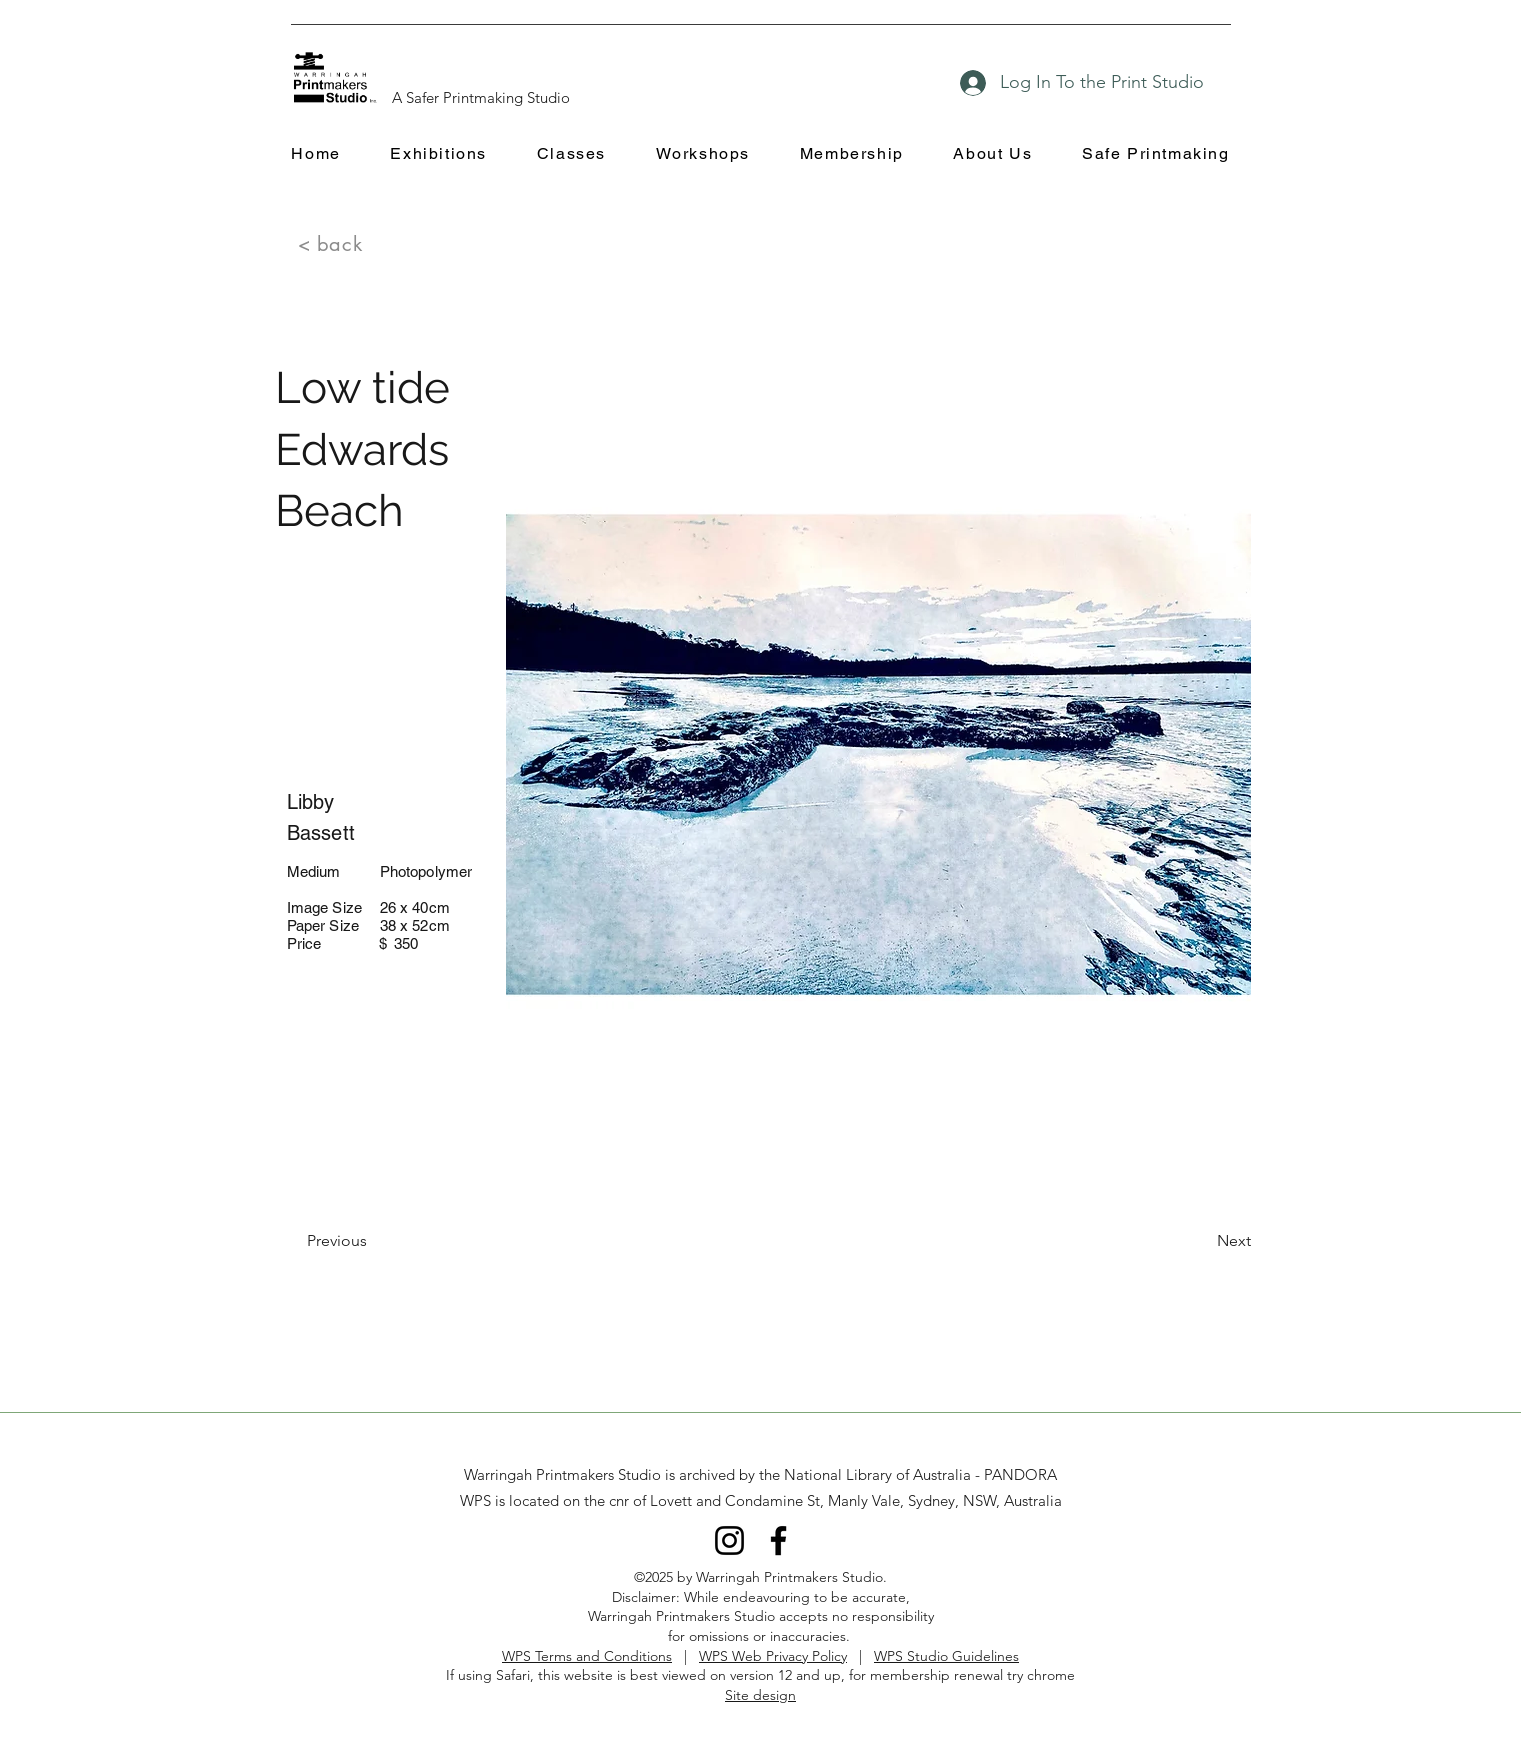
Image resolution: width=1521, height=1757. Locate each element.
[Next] (1201, 1241)
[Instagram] (729, 1540)
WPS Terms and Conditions (587, 1656)
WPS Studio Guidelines (946, 1656)
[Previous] (373, 1241)
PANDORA (1020, 1474)
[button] (439, 154)
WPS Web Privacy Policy (773, 1656)
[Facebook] (778, 1540)
